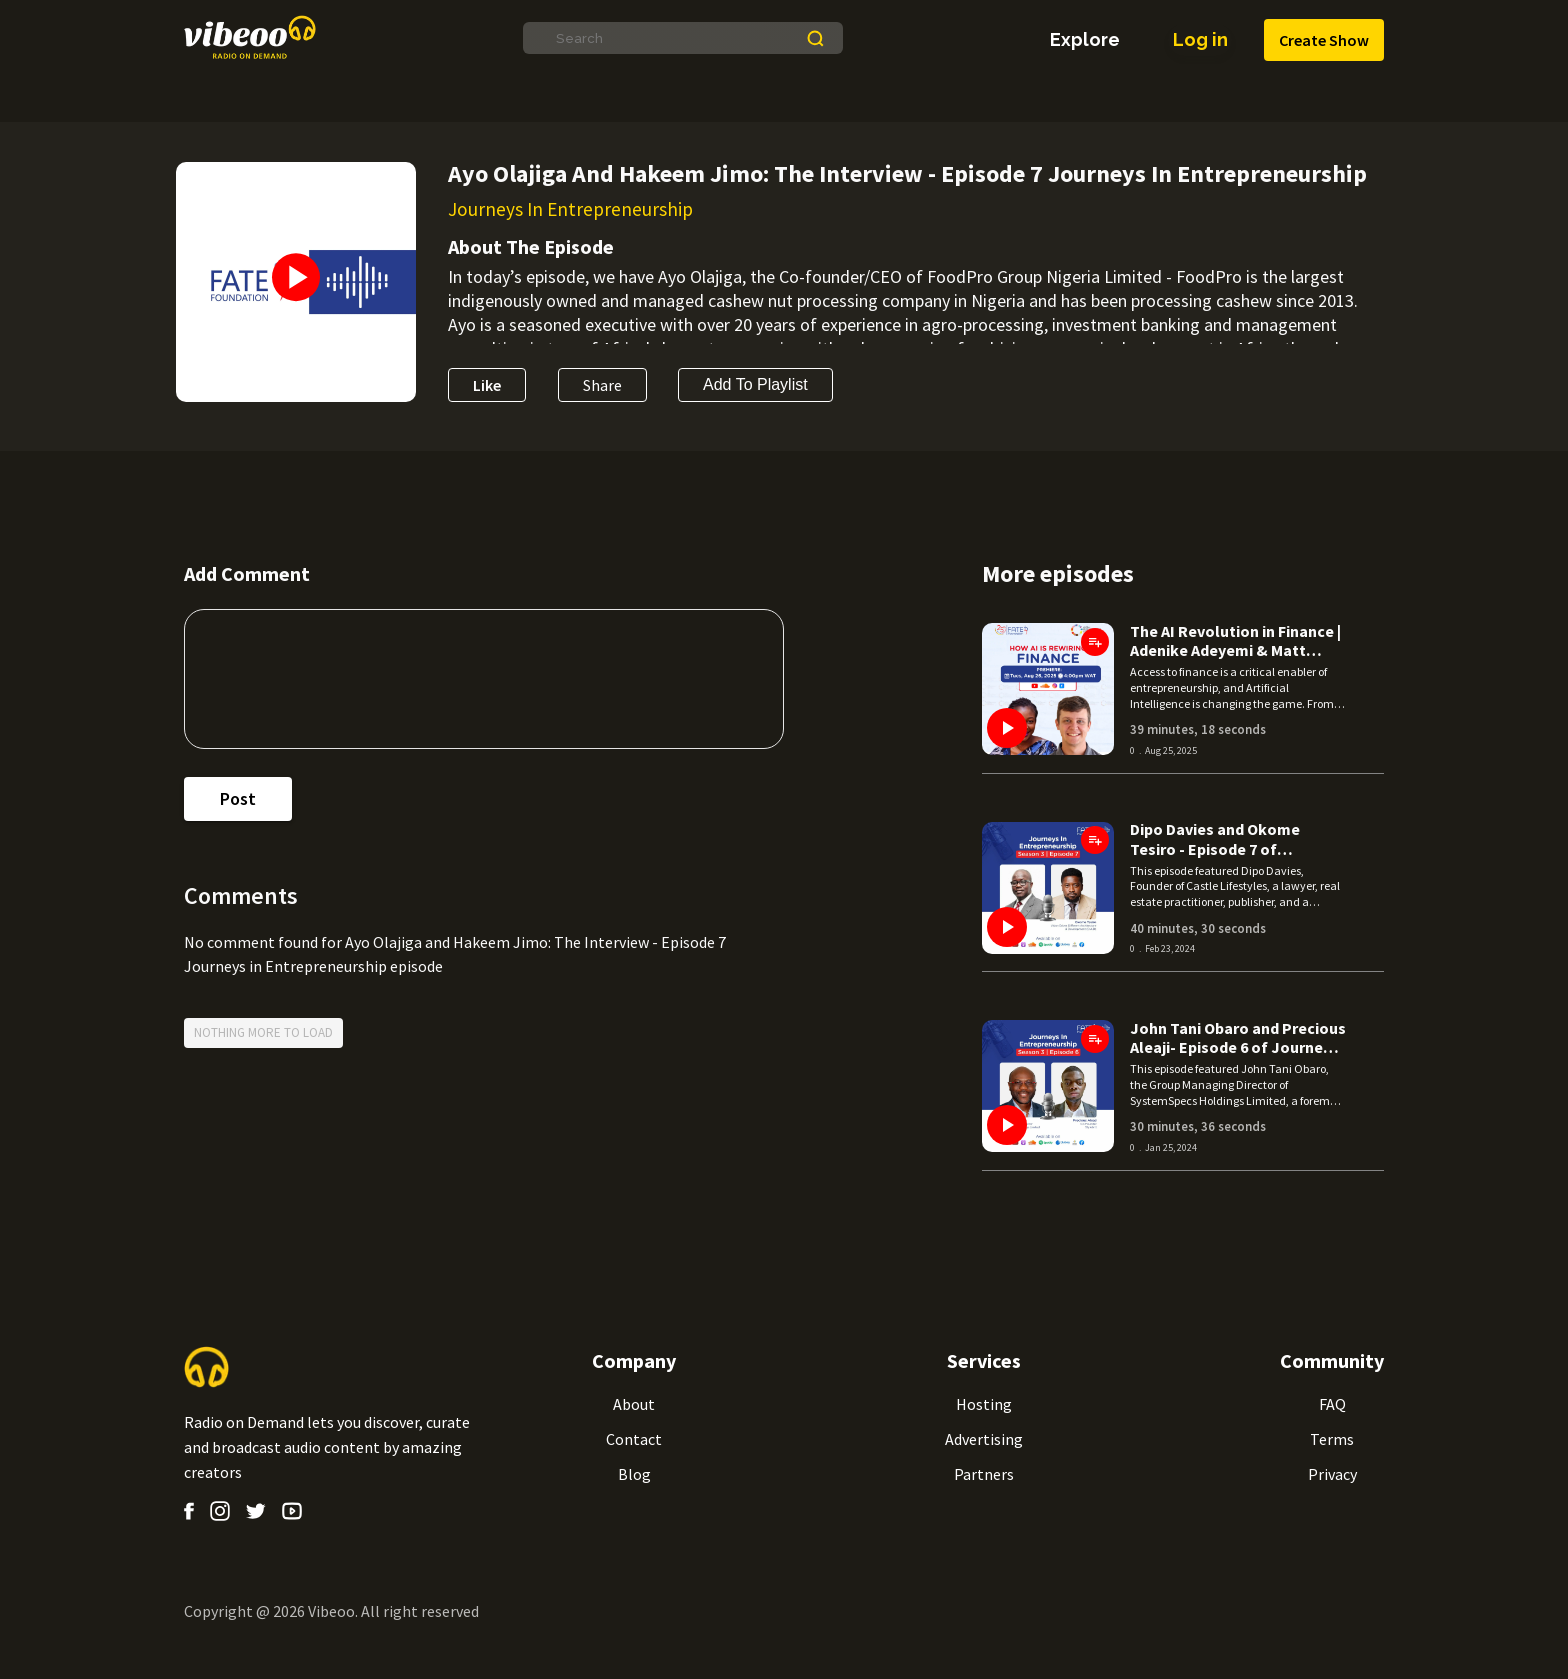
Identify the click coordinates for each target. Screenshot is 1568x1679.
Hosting (984, 1404)
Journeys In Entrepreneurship (570, 209)
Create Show (1324, 40)
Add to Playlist (755, 385)
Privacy (1332, 1474)
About (634, 1404)
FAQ (1332, 1404)
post (238, 799)
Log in (1200, 40)
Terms (1332, 1439)
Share (602, 385)
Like (487, 385)
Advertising (984, 1439)
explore (1085, 40)
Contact (634, 1439)
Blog (634, 1474)
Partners (984, 1474)
